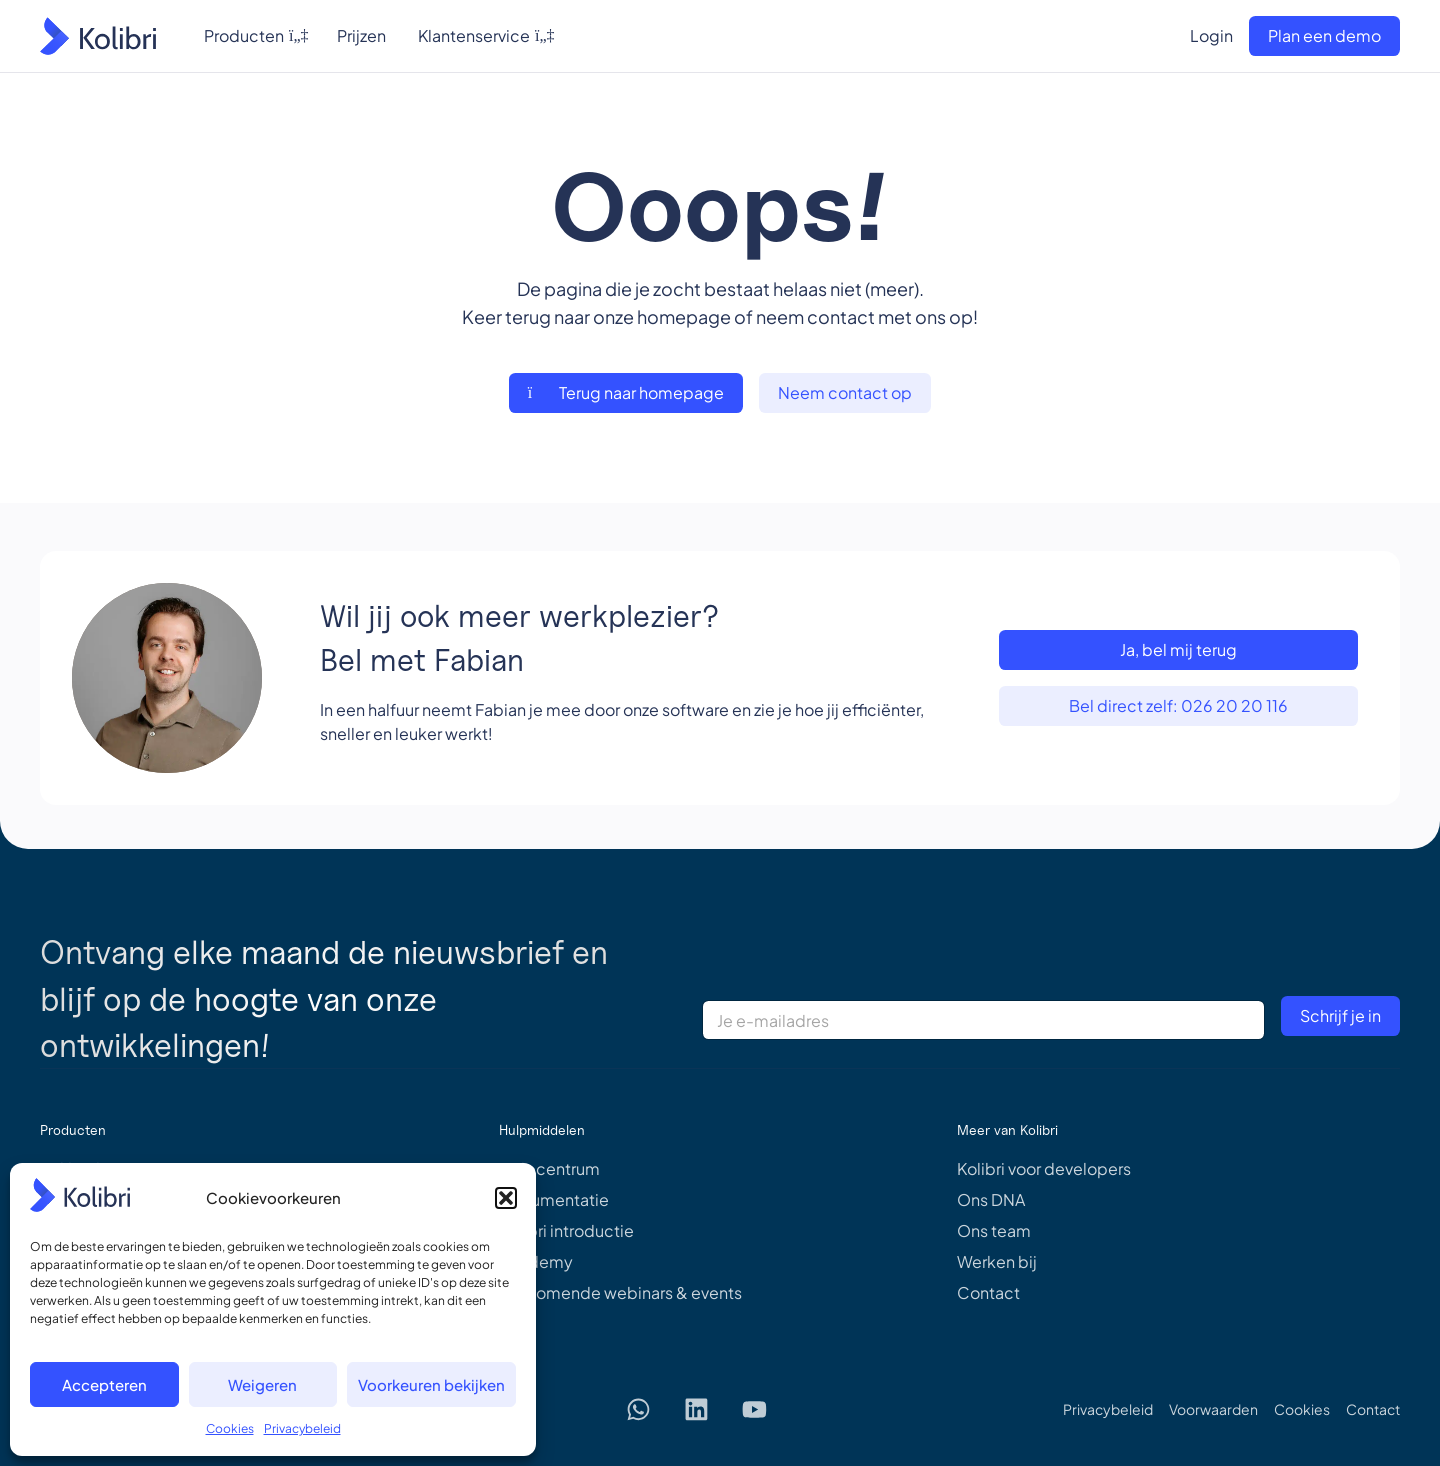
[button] (506, 1198)
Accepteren (104, 1384)
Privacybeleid (302, 1428)
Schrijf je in (1340, 1015)
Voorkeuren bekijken (431, 1384)
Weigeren (262, 1384)
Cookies (230, 1428)
